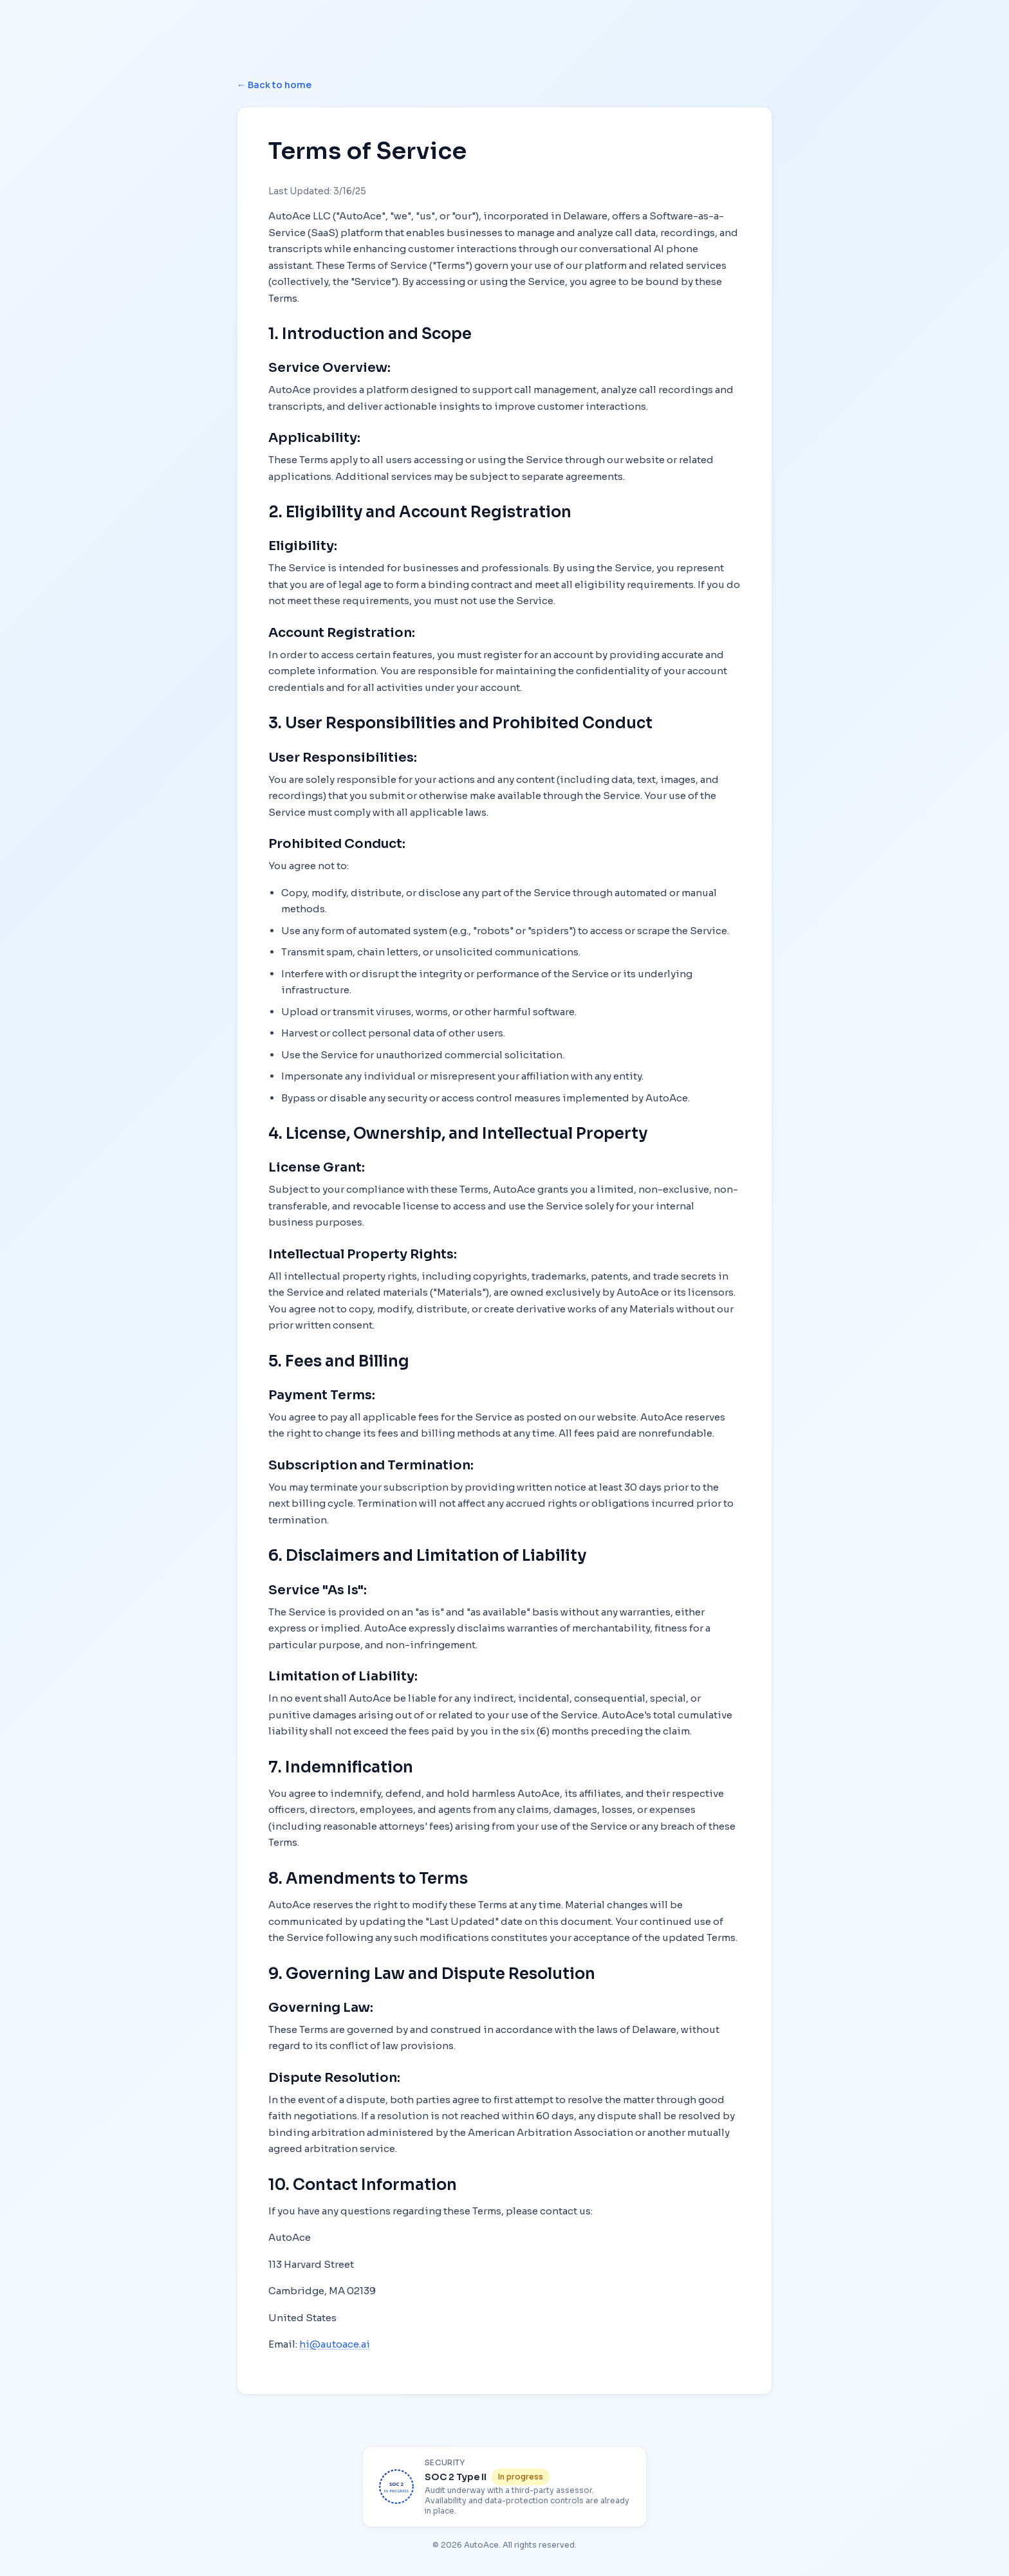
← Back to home (274, 85)
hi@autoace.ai (334, 2344)
